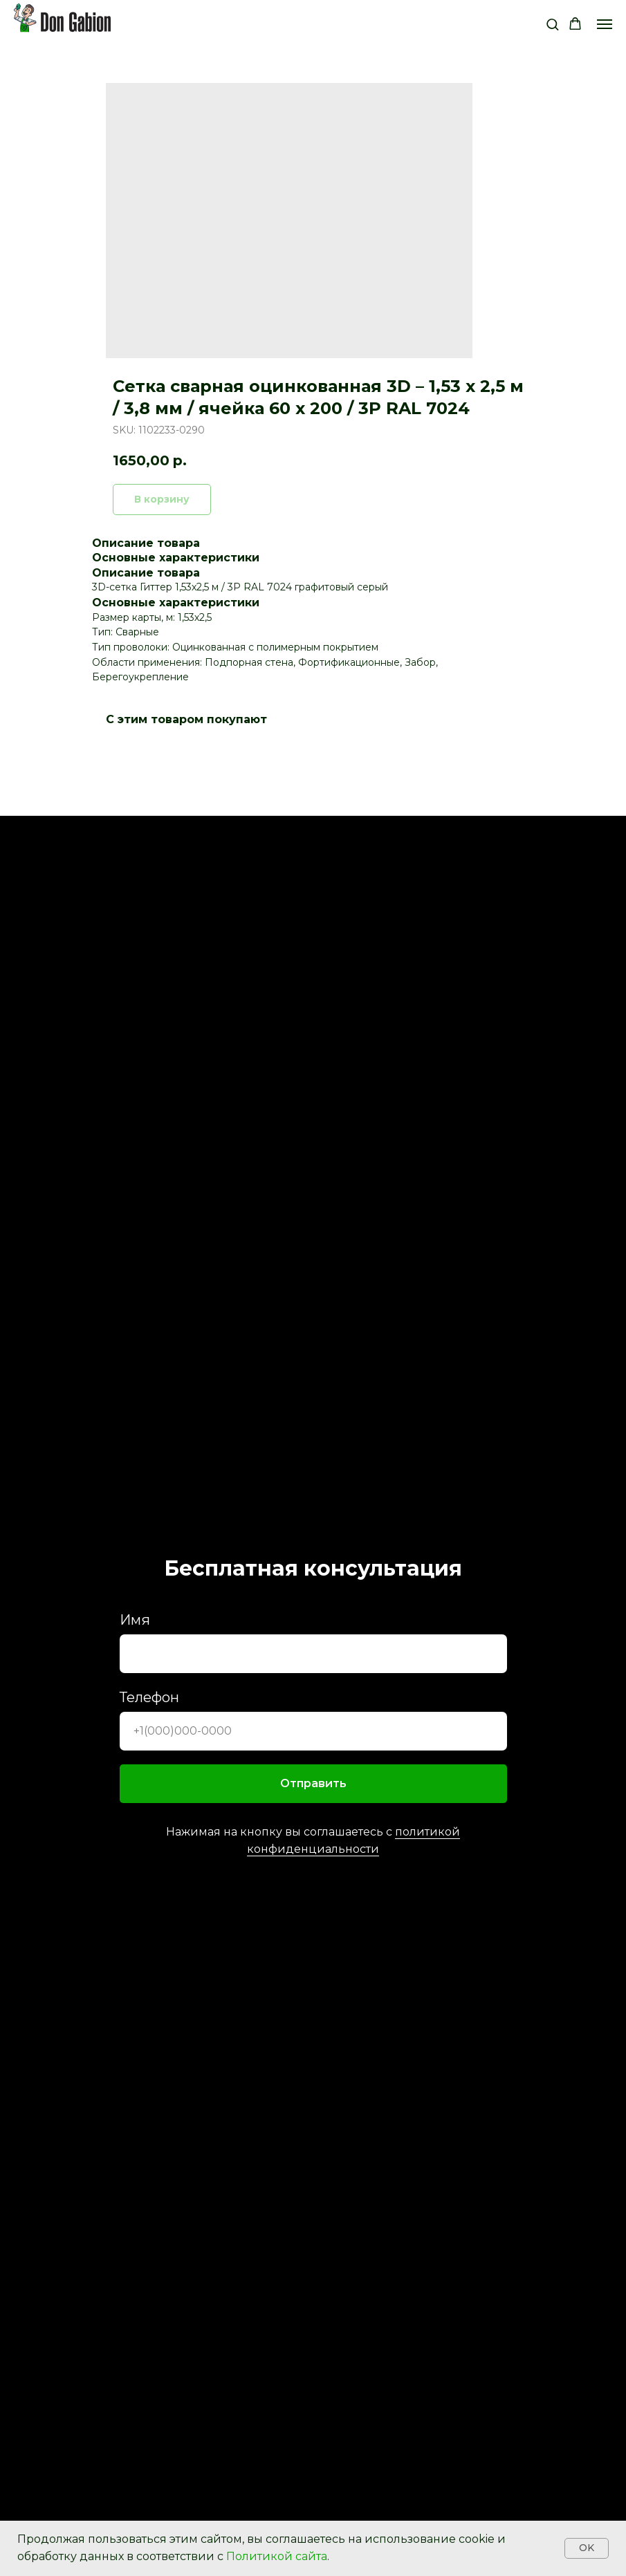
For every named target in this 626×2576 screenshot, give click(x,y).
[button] (552, 23)
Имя (135, 1620)
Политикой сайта (276, 2556)
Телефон (149, 1697)
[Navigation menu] (604, 24)
